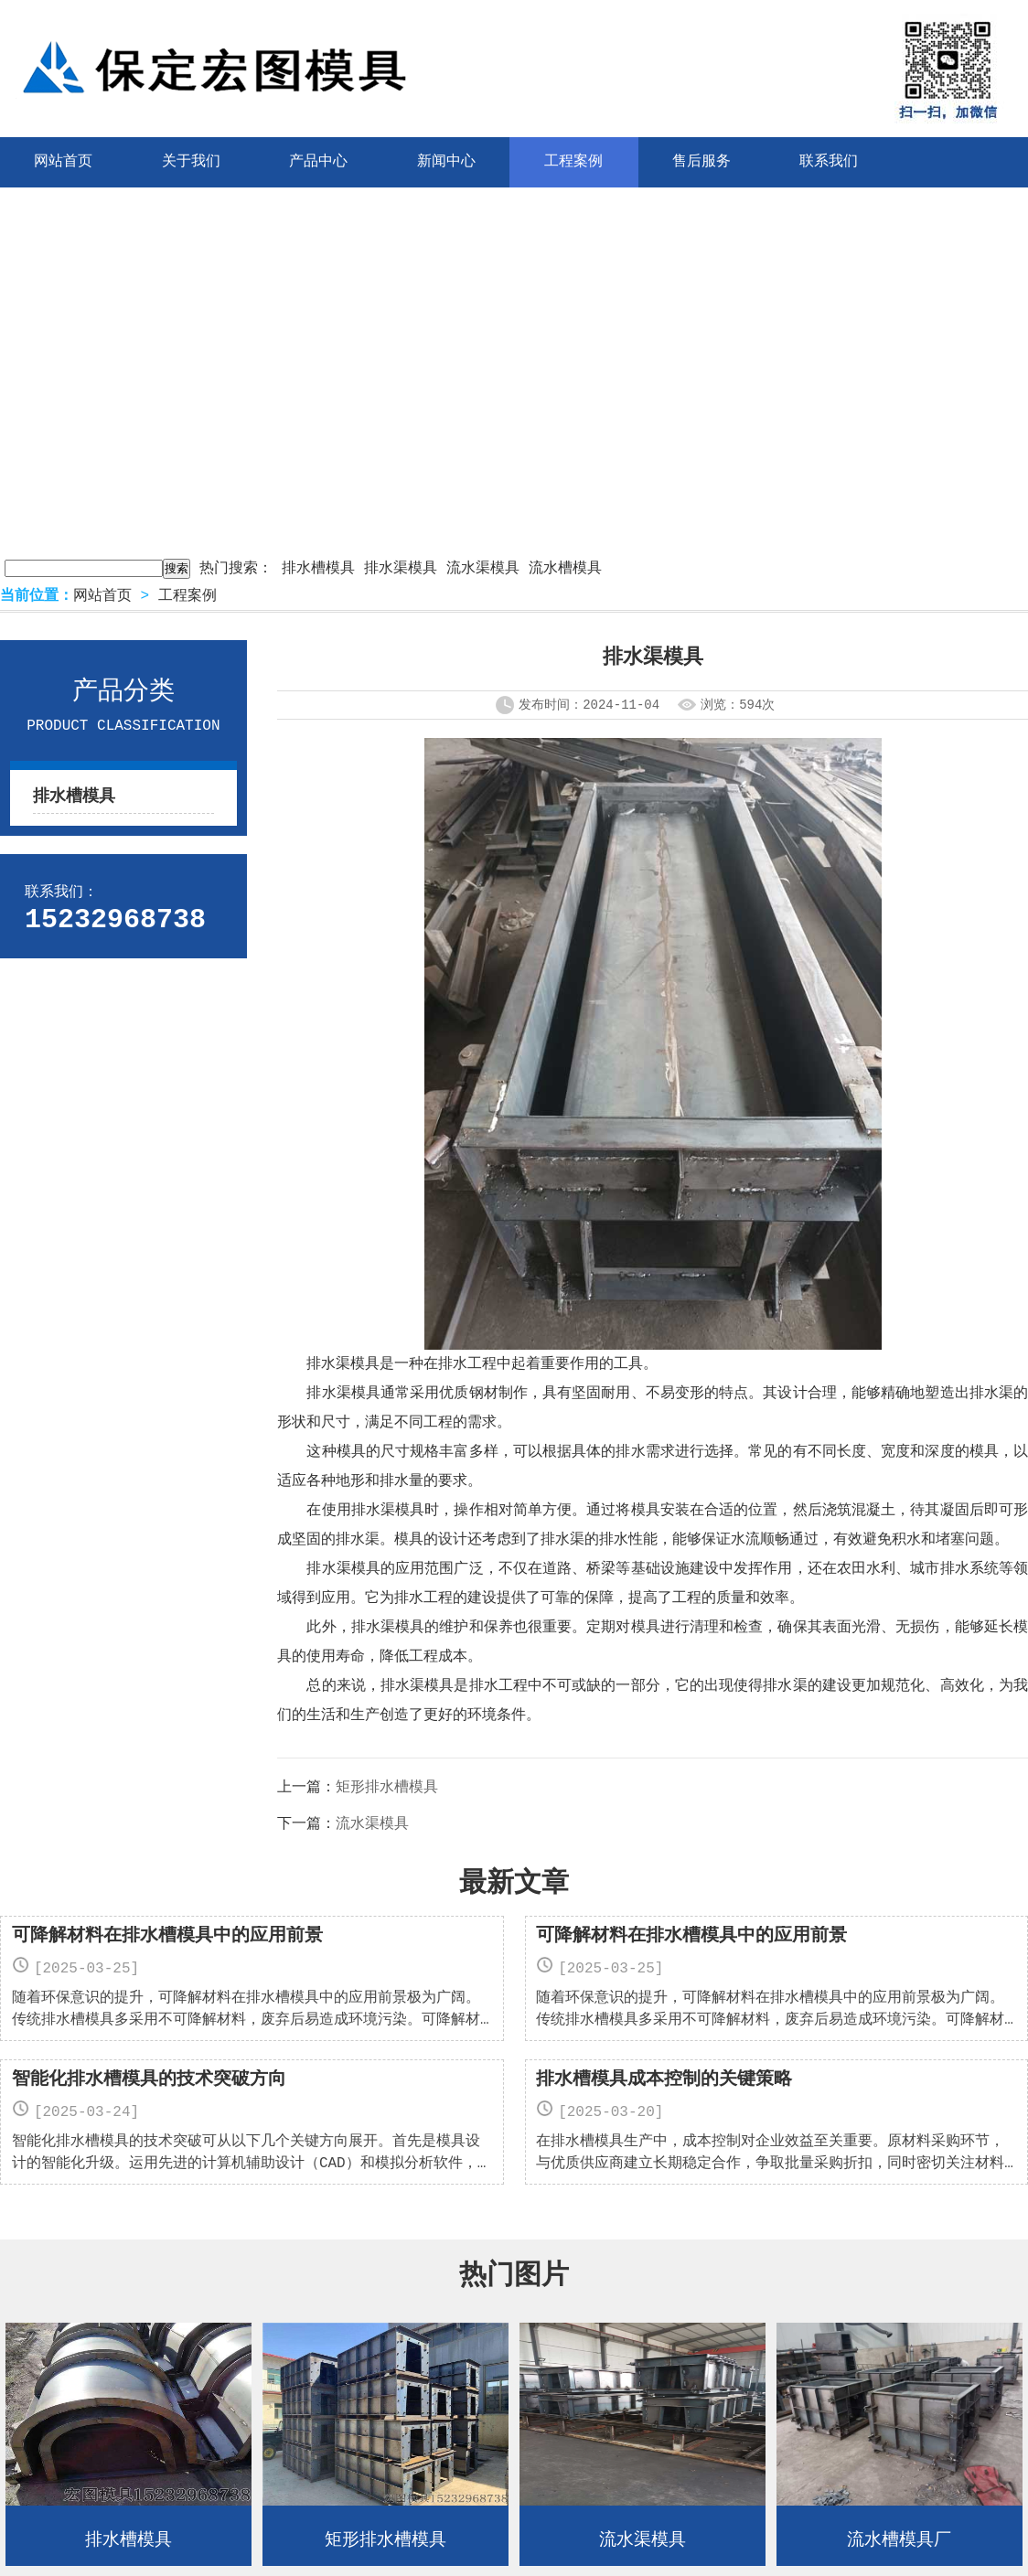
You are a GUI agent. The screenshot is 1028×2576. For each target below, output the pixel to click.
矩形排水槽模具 (387, 1788)
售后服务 (701, 162)
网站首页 (102, 596)
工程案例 (573, 162)
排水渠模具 (400, 569)
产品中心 (318, 162)
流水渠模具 (482, 569)
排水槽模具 (318, 569)
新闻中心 (446, 162)
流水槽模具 (565, 569)
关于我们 (191, 162)
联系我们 (828, 162)
